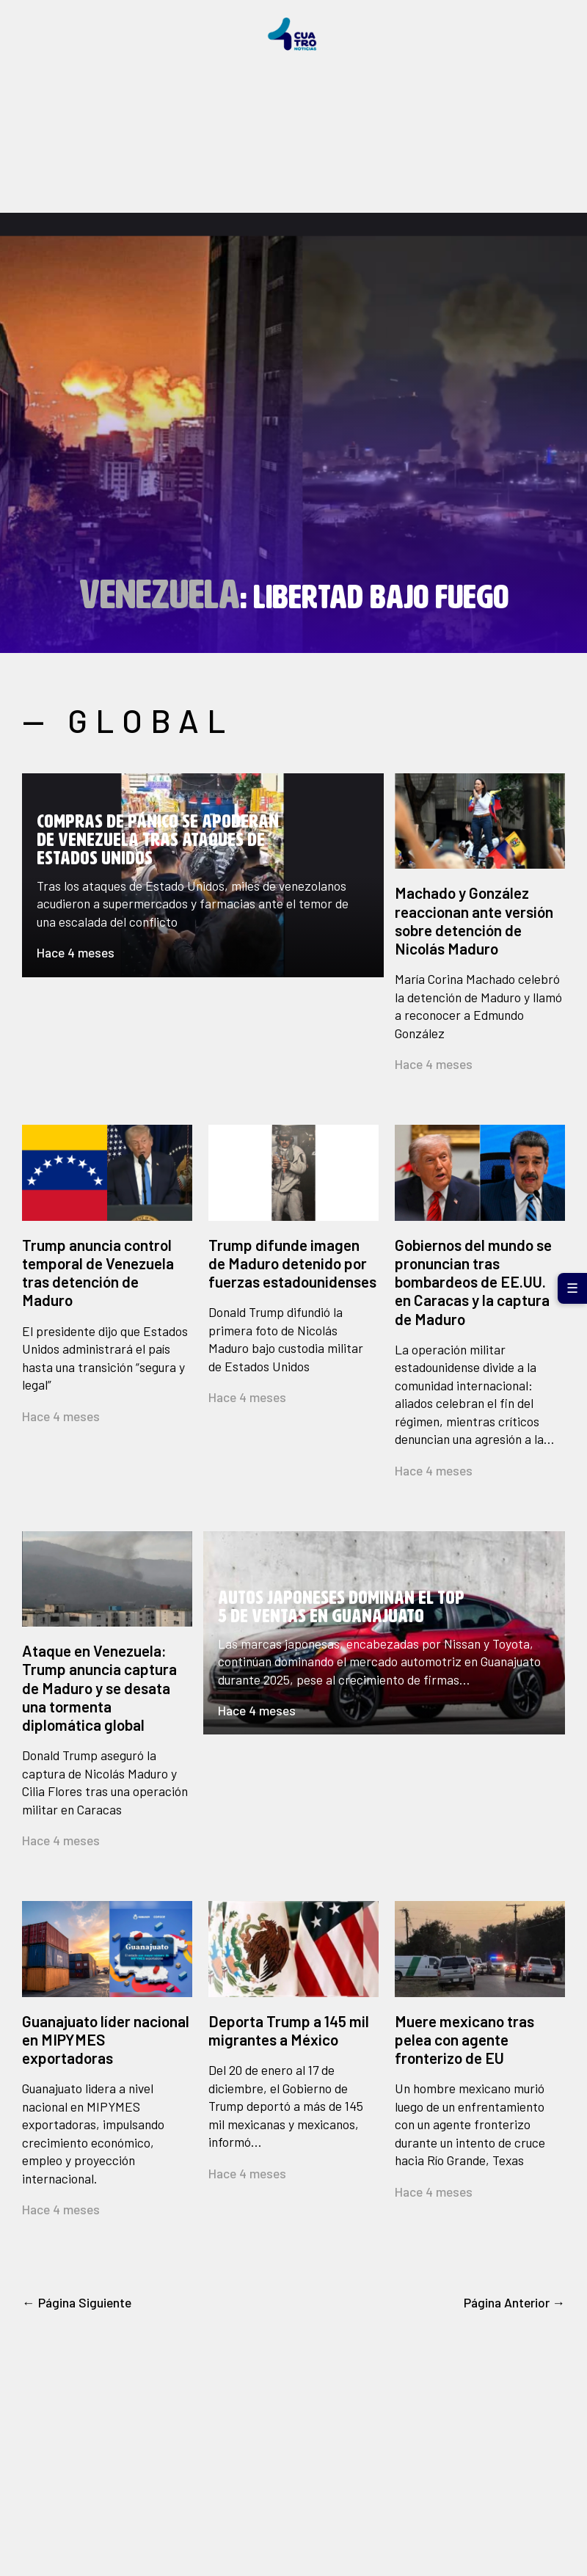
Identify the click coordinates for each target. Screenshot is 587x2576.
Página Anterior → (515, 2302)
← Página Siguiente (76, 2302)
